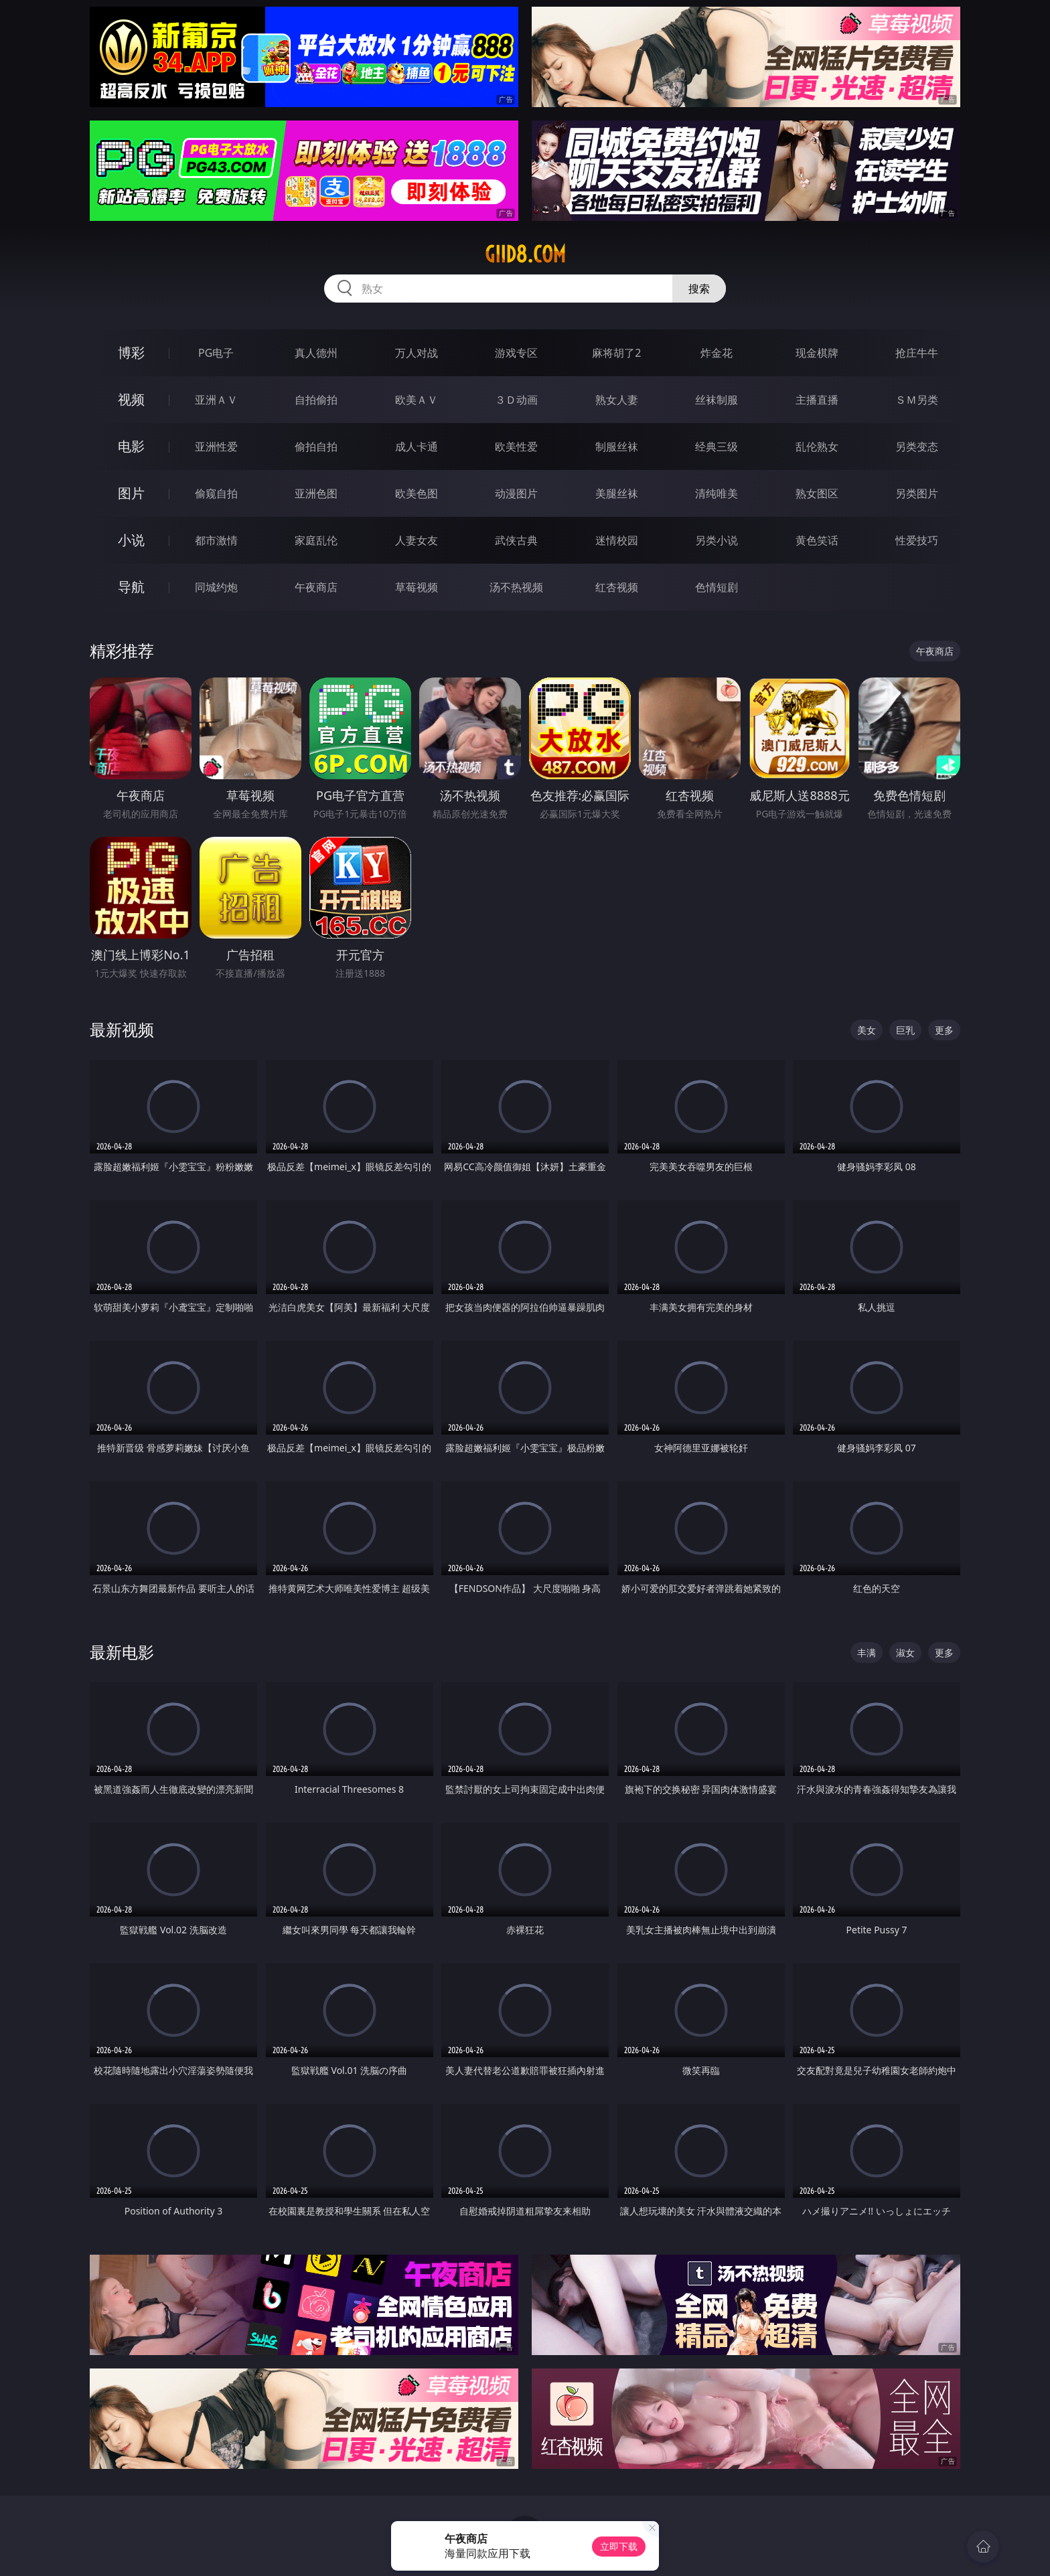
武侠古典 (516, 540)
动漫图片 (516, 493)
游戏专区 (516, 352)
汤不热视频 (516, 587)
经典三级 (716, 446)
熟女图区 (817, 493)
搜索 (699, 288)
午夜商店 (316, 587)
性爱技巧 (916, 540)
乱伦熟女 (817, 446)
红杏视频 (616, 587)
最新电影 (122, 1652)
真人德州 (316, 352)
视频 (131, 399)
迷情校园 (616, 540)
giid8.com (525, 254)
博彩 (131, 352)
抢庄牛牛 (916, 352)
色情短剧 (716, 587)
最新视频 (122, 1029)
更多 (944, 1030)
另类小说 (716, 540)
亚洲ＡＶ (216, 399)
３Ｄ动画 (516, 399)
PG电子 (216, 352)
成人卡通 (416, 446)
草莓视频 (416, 587)
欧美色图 (416, 493)
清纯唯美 (716, 493)
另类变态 (916, 446)
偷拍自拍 (316, 446)
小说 (131, 540)
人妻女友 (416, 540)
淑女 (905, 1652)
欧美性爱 (516, 446)
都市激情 (216, 540)
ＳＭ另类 (916, 399)
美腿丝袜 (616, 493)
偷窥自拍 (216, 493)
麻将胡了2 (616, 352)
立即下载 (619, 2546)
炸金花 (716, 352)
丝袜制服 (716, 399)
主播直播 (817, 399)
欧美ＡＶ (416, 399)
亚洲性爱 (216, 446)
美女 (866, 1030)
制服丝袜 (616, 446)
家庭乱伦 (316, 540)
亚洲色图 (316, 493)
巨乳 (905, 1030)
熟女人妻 (616, 399)
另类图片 (916, 493)
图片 (131, 493)
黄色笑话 (817, 540)
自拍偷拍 (316, 399)
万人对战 (416, 352)
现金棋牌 (817, 352)
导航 (131, 587)
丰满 (866, 1652)
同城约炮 (216, 587)
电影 (131, 446)
